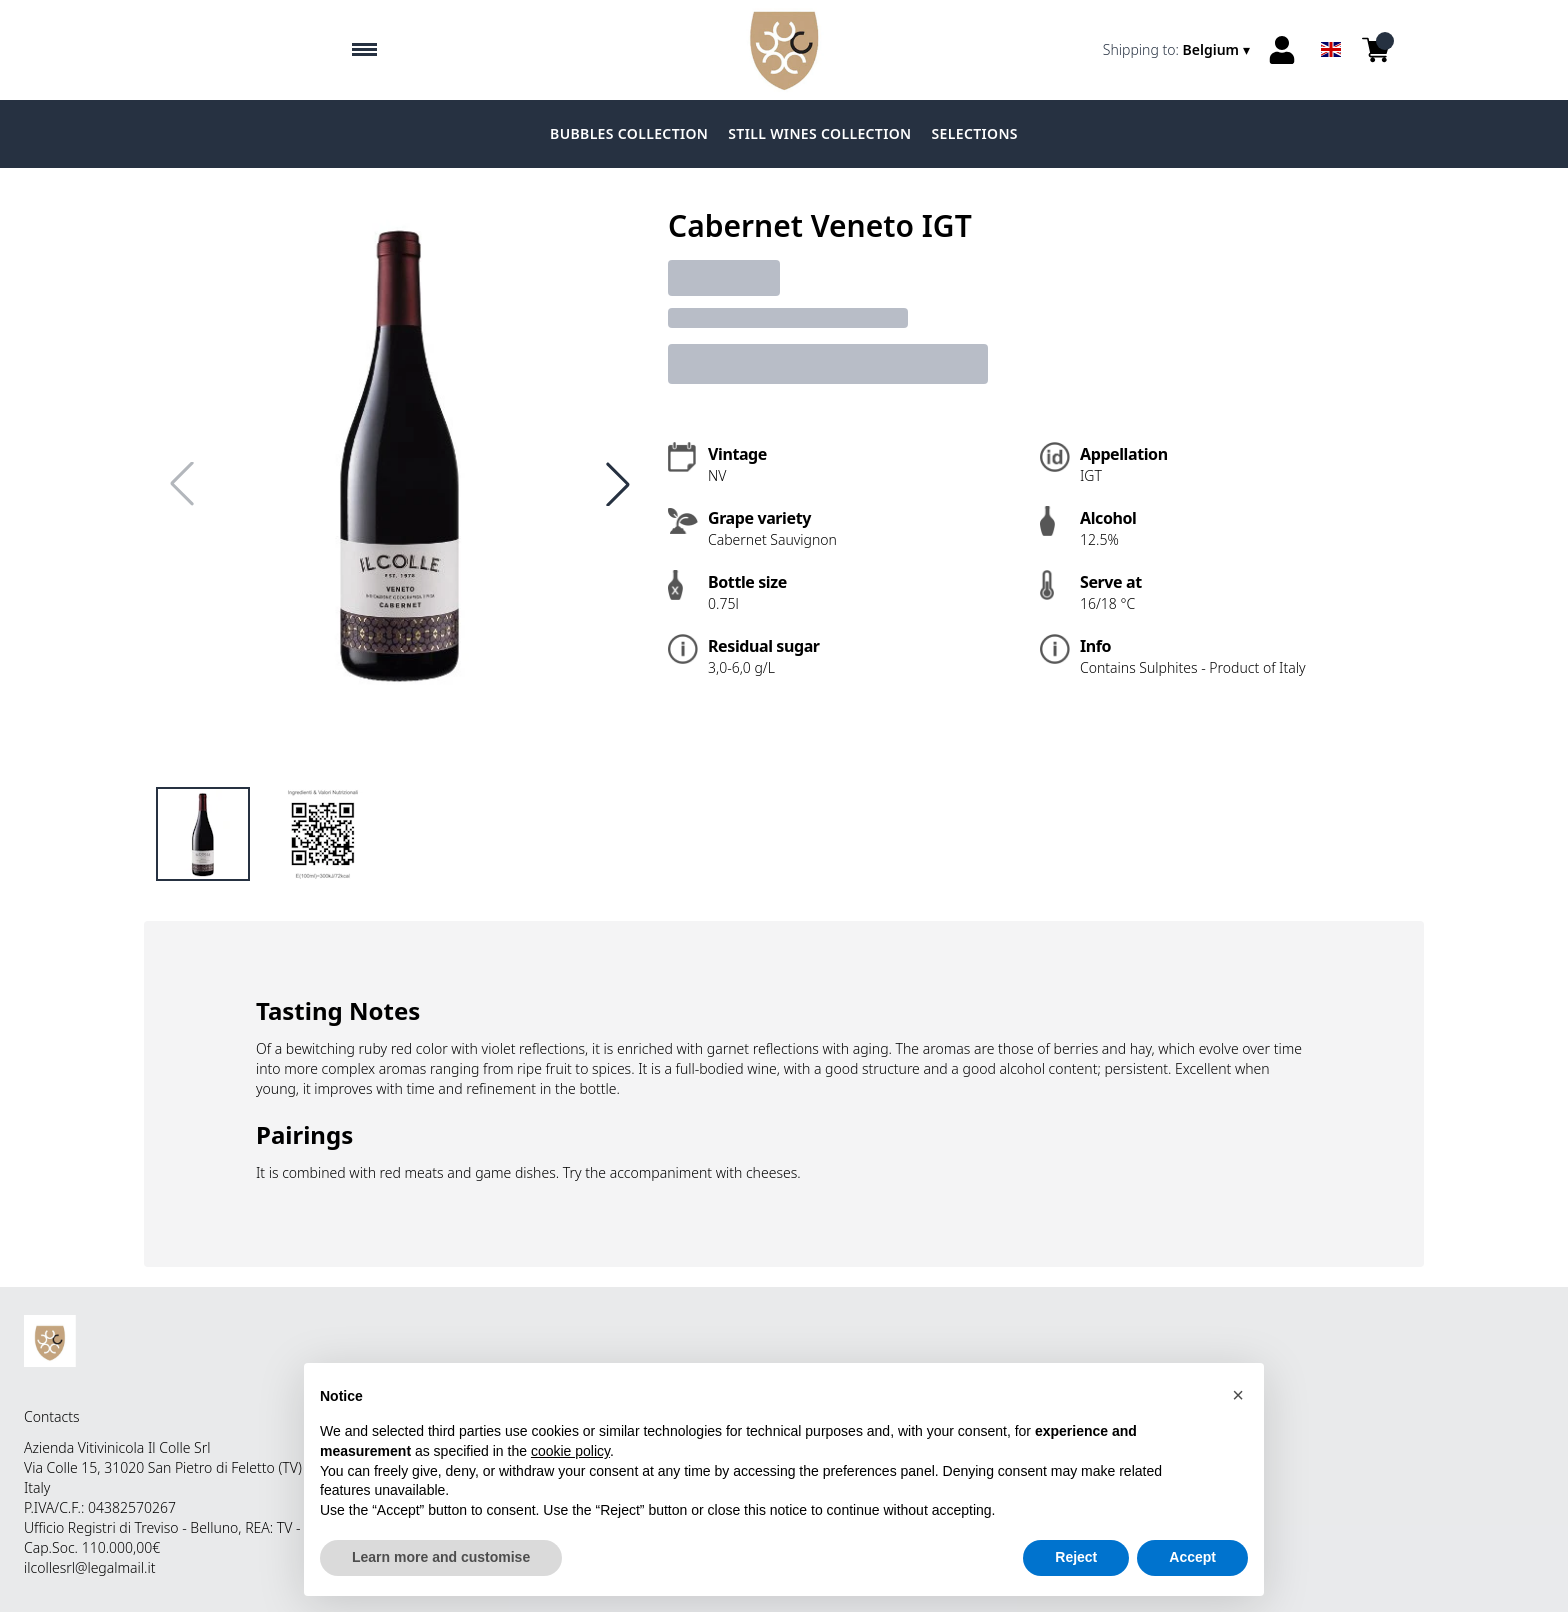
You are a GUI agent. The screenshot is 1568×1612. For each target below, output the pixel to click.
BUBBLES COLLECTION (629, 133)
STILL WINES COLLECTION (819, 133)
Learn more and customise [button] (441, 1558)
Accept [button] (1192, 1558)
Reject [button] (1076, 1558)
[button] (1238, 1395)
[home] (784, 50)
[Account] (1282, 50)
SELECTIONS (975, 133)
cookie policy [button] (570, 1451)
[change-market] (1178, 50)
